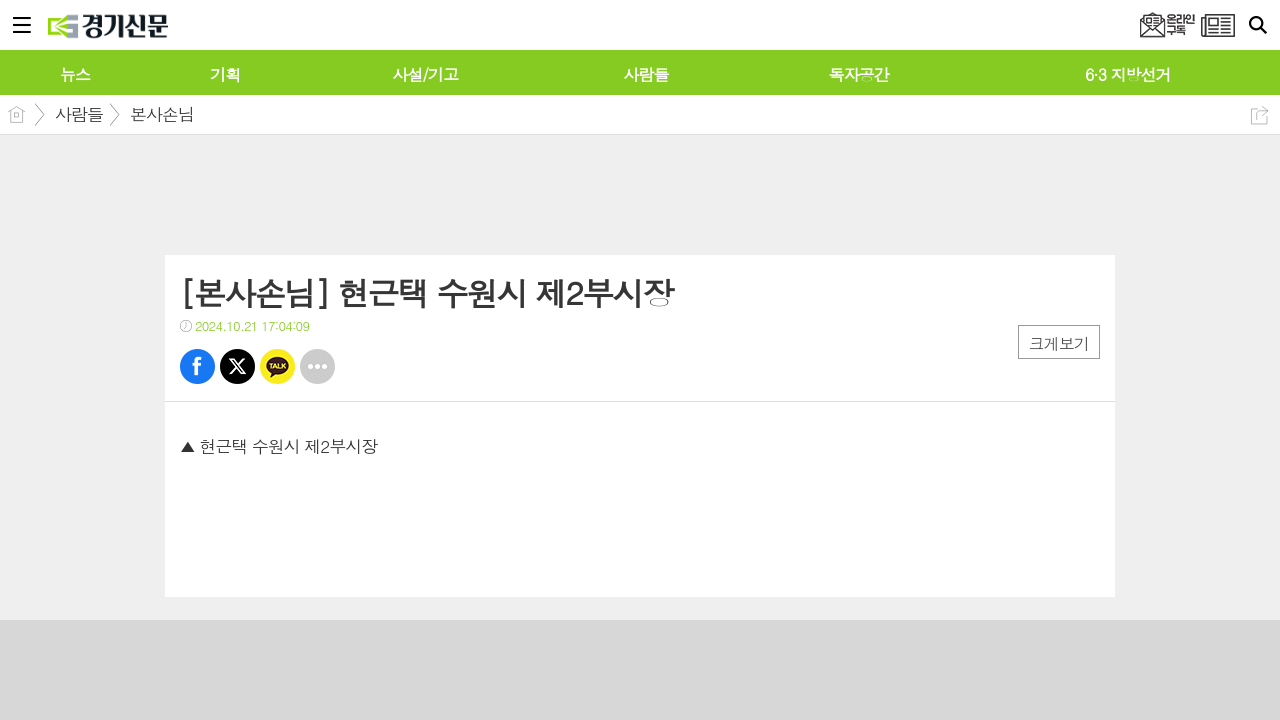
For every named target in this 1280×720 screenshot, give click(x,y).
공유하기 (1259, 115)
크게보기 (1059, 343)
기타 (317, 366)
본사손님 (162, 114)
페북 (197, 366)
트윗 (237, 366)
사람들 (79, 114)
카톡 (277, 366)
